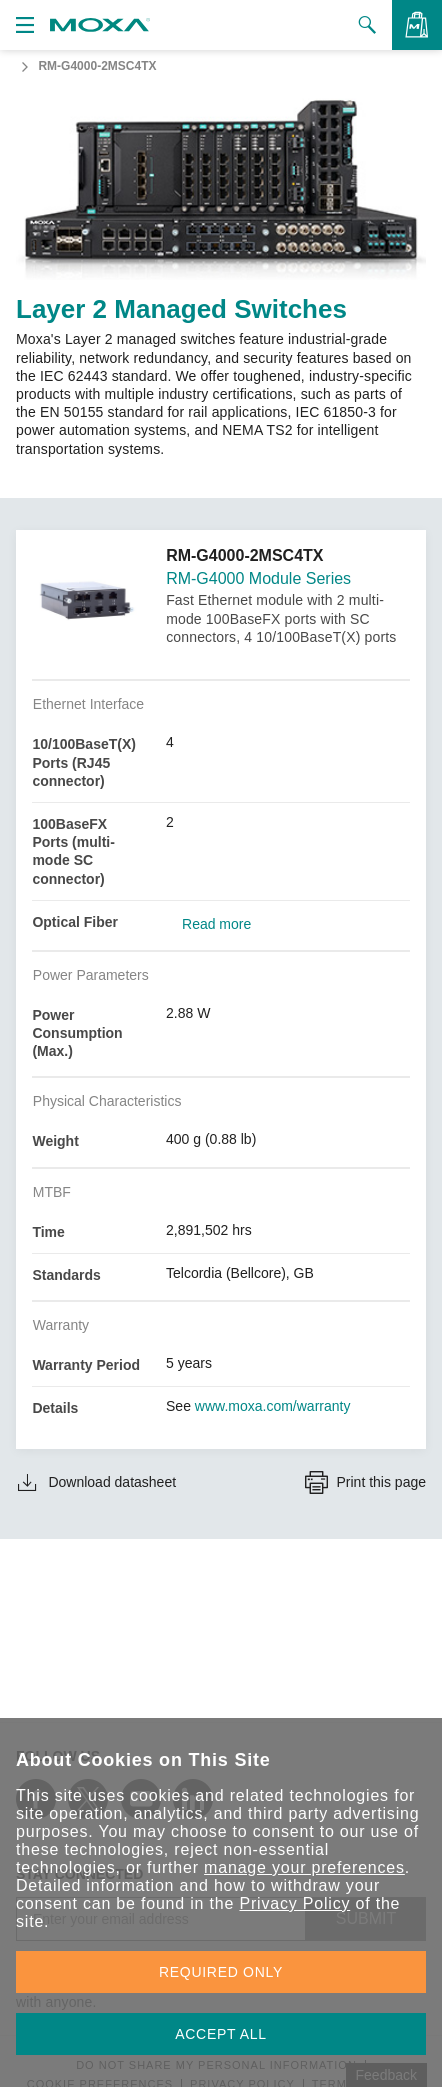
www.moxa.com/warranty (273, 1406)
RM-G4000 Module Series (258, 578)
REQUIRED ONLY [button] (221, 1972)
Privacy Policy (294, 1903)
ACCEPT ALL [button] (221, 2034)
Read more (216, 924)
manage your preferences (304, 1867)
